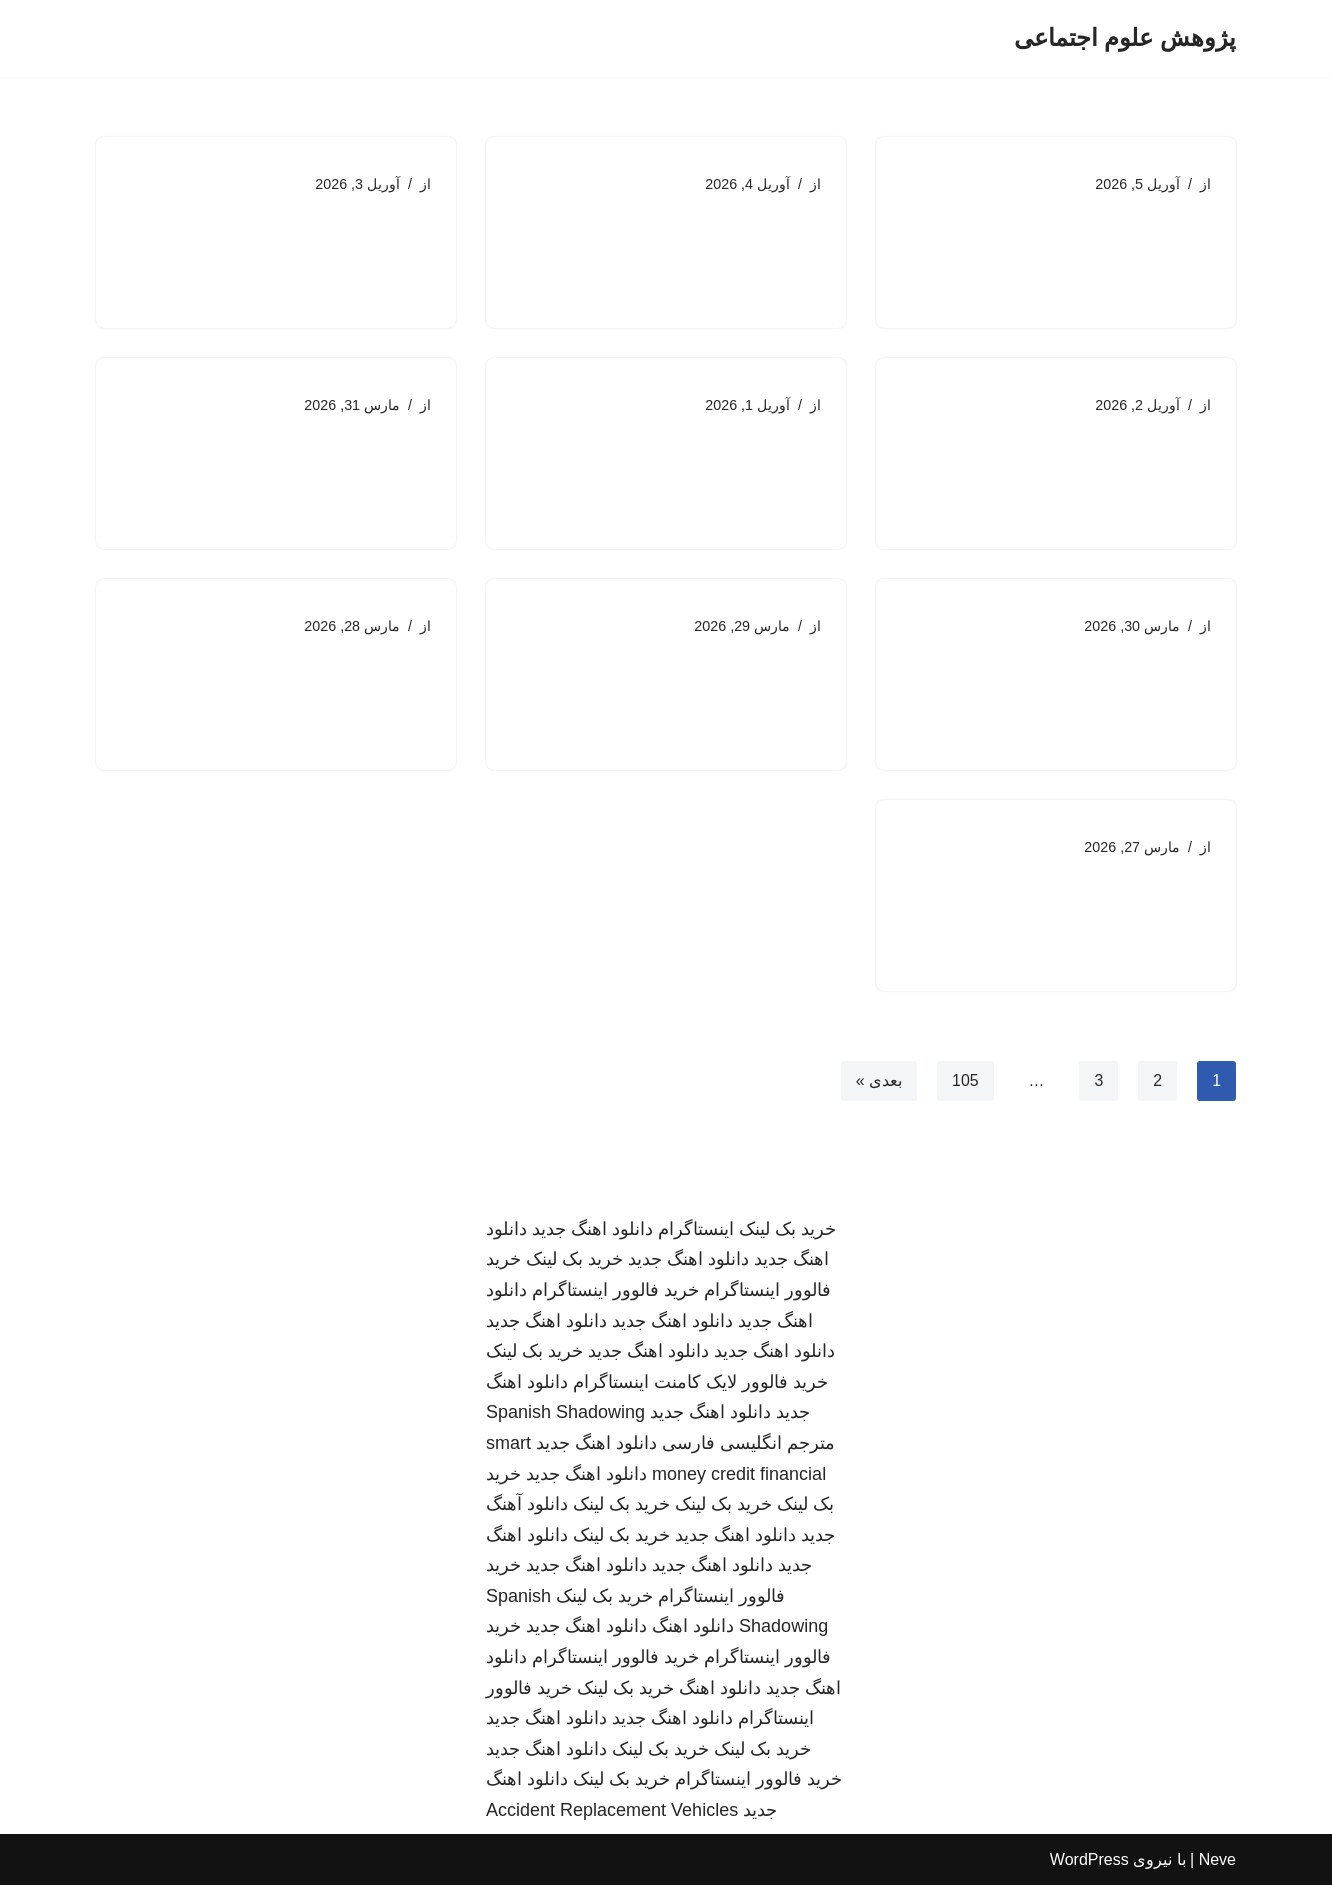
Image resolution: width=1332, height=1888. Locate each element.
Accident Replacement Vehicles (612, 1813)
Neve (1217, 1862)
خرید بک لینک (787, 1232)
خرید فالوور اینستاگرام (615, 1293)
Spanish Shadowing (565, 1416)
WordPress (1089, 1862)
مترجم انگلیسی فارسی (748, 1446)
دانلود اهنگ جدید (592, 1232)
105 (965, 1082)
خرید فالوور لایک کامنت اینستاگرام (700, 1385)
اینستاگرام (696, 1232)
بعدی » (878, 1082)
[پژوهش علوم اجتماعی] (1125, 38)
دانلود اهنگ (693, 1630)
